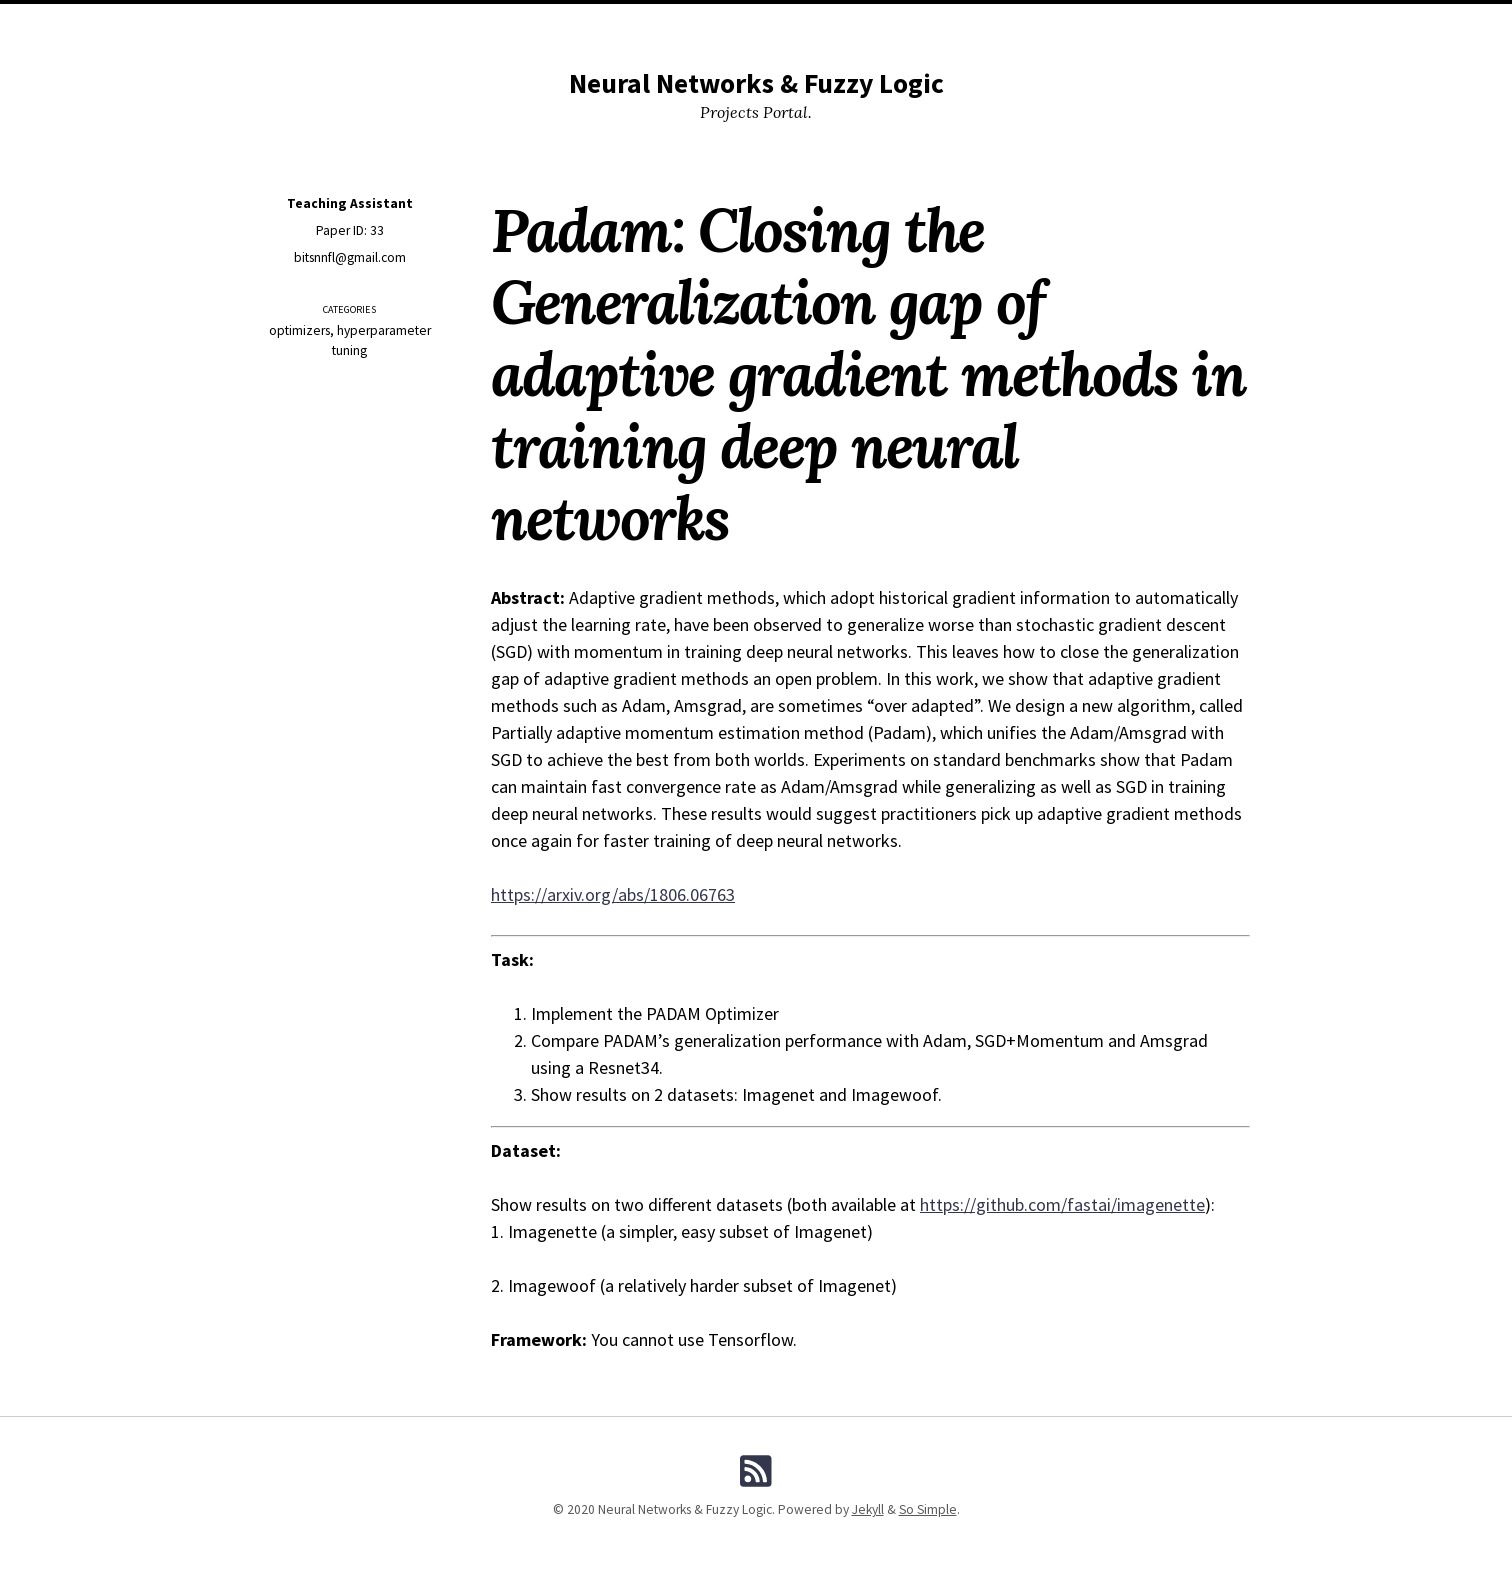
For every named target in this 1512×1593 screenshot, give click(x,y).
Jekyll (868, 1509)
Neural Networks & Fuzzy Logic (756, 83)
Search (1010, 23)
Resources (526, 23)
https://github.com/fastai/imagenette (1062, 1204)
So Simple (928, 1509)
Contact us (1090, 23)
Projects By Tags (911, 23)
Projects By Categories (760, 23)
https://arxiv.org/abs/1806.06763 (613, 894)
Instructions (427, 23)
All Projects (623, 23)
